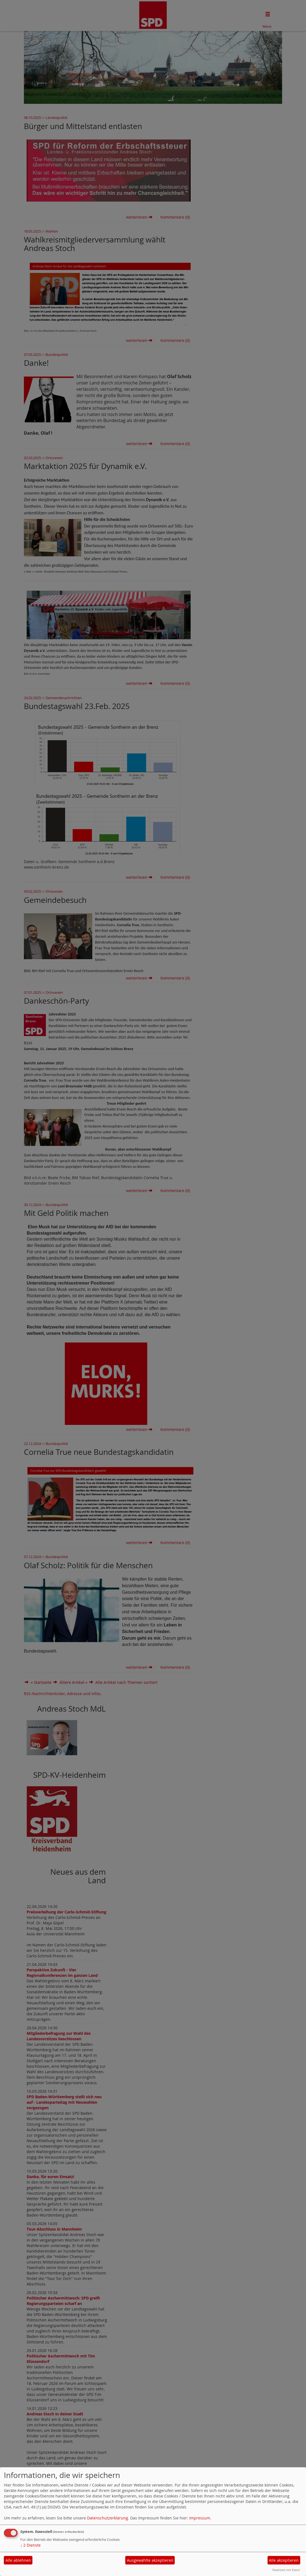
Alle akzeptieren (284, 2560)
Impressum (199, 2518)
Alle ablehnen (18, 2560)
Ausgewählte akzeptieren (150, 2560)
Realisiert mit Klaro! (286, 2570)
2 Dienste (30, 2545)
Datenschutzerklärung (107, 2518)
